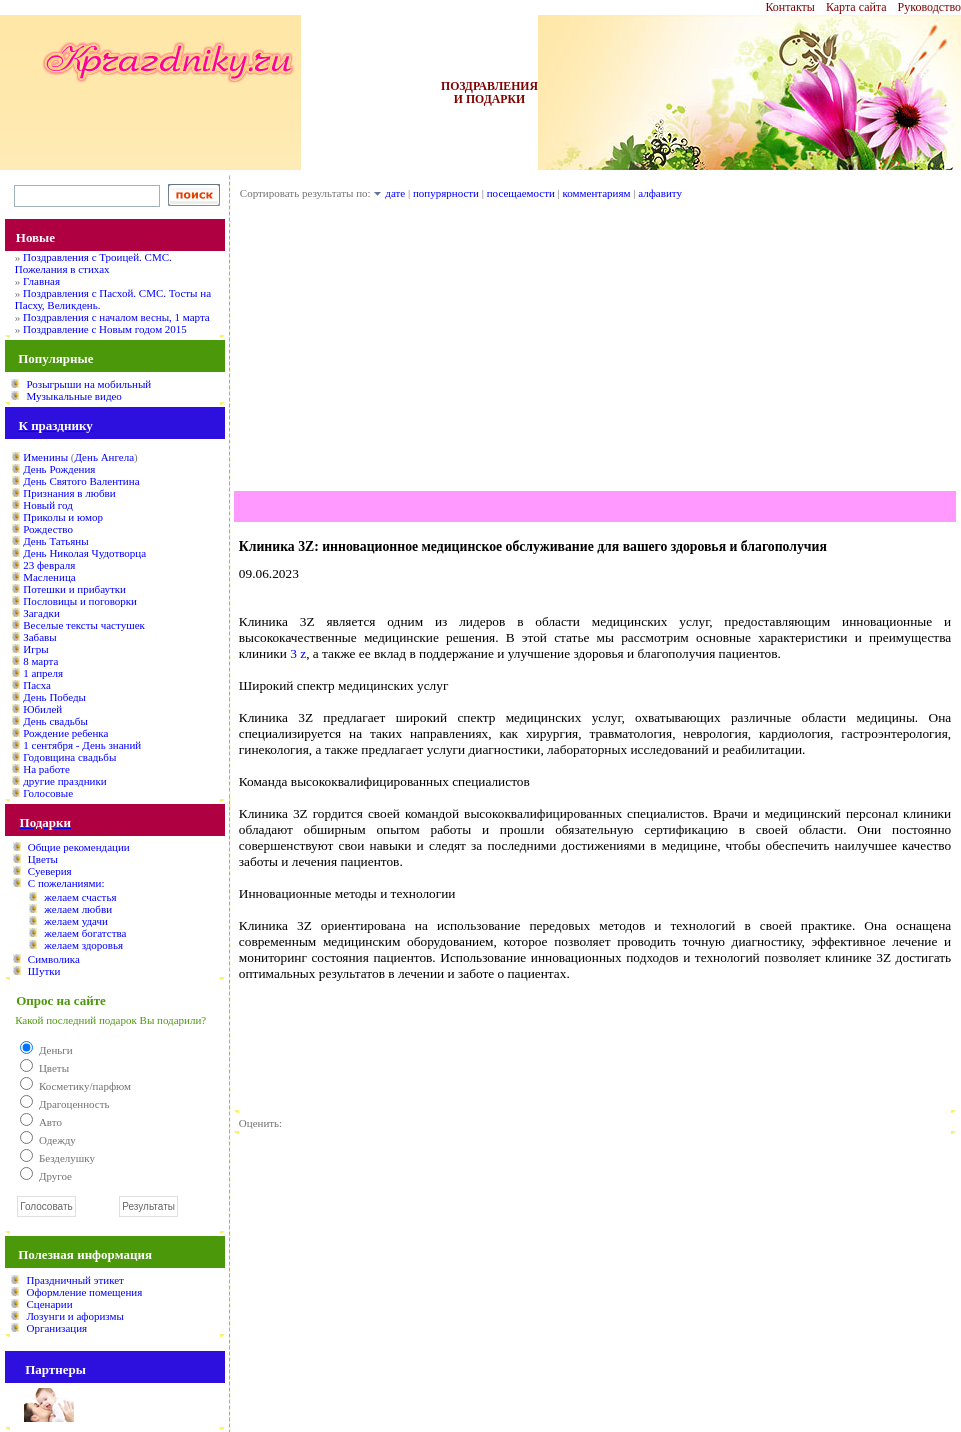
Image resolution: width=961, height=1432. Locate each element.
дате (395, 193)
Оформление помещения (84, 1292)
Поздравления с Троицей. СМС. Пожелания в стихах (93, 263)
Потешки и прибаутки (74, 589)
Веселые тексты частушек (84, 625)
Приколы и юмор (63, 517)
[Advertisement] (595, 351)
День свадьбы (55, 721)
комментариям (597, 193)
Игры (35, 649)
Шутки (44, 971)
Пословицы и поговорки (80, 601)
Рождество (48, 529)
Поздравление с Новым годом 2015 (105, 329)
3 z (298, 653)
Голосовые (48, 793)
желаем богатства (85, 933)
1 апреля (43, 673)
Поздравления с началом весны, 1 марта (116, 317)
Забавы (39, 637)
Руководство (929, 7)
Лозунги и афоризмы (74, 1316)
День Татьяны (55, 541)
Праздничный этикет (74, 1280)
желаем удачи (76, 921)
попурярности (446, 193)
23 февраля (49, 565)
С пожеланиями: (66, 883)
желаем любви (78, 909)
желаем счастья (80, 897)
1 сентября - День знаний (82, 745)
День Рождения (59, 469)
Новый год (48, 505)
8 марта (40, 661)
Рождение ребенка (65, 733)
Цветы (43, 859)
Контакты (790, 7)
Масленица (49, 577)
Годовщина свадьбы (69, 757)
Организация (56, 1328)
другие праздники (65, 781)
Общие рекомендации (79, 847)
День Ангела (104, 457)
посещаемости (521, 193)
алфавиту (660, 193)
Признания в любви (69, 493)
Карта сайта (856, 7)
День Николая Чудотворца (84, 553)
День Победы (54, 697)
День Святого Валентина (81, 481)
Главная (41, 281)
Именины (45, 457)
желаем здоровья (83, 945)
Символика (54, 959)
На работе (46, 769)
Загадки (41, 613)
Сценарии (49, 1304)
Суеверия (50, 871)
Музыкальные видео (73, 396)
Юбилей (42, 709)
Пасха (37, 685)
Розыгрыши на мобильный (88, 384)
